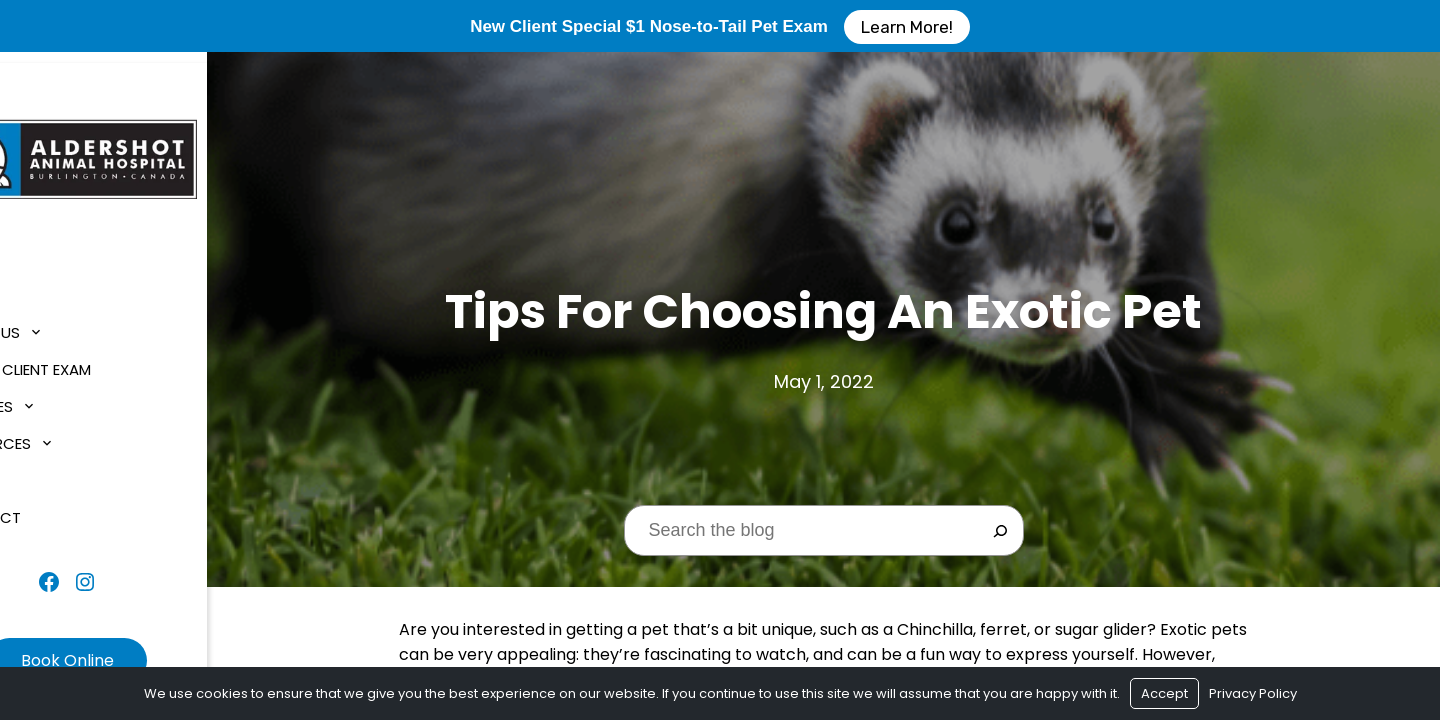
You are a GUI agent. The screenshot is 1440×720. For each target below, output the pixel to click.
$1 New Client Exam (92, 359)
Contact (57, 507)
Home (40, 285)
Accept (1164, 693)
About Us (56, 322)
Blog (39, 470)
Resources (62, 433)
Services (53, 396)
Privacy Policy (1253, 693)
